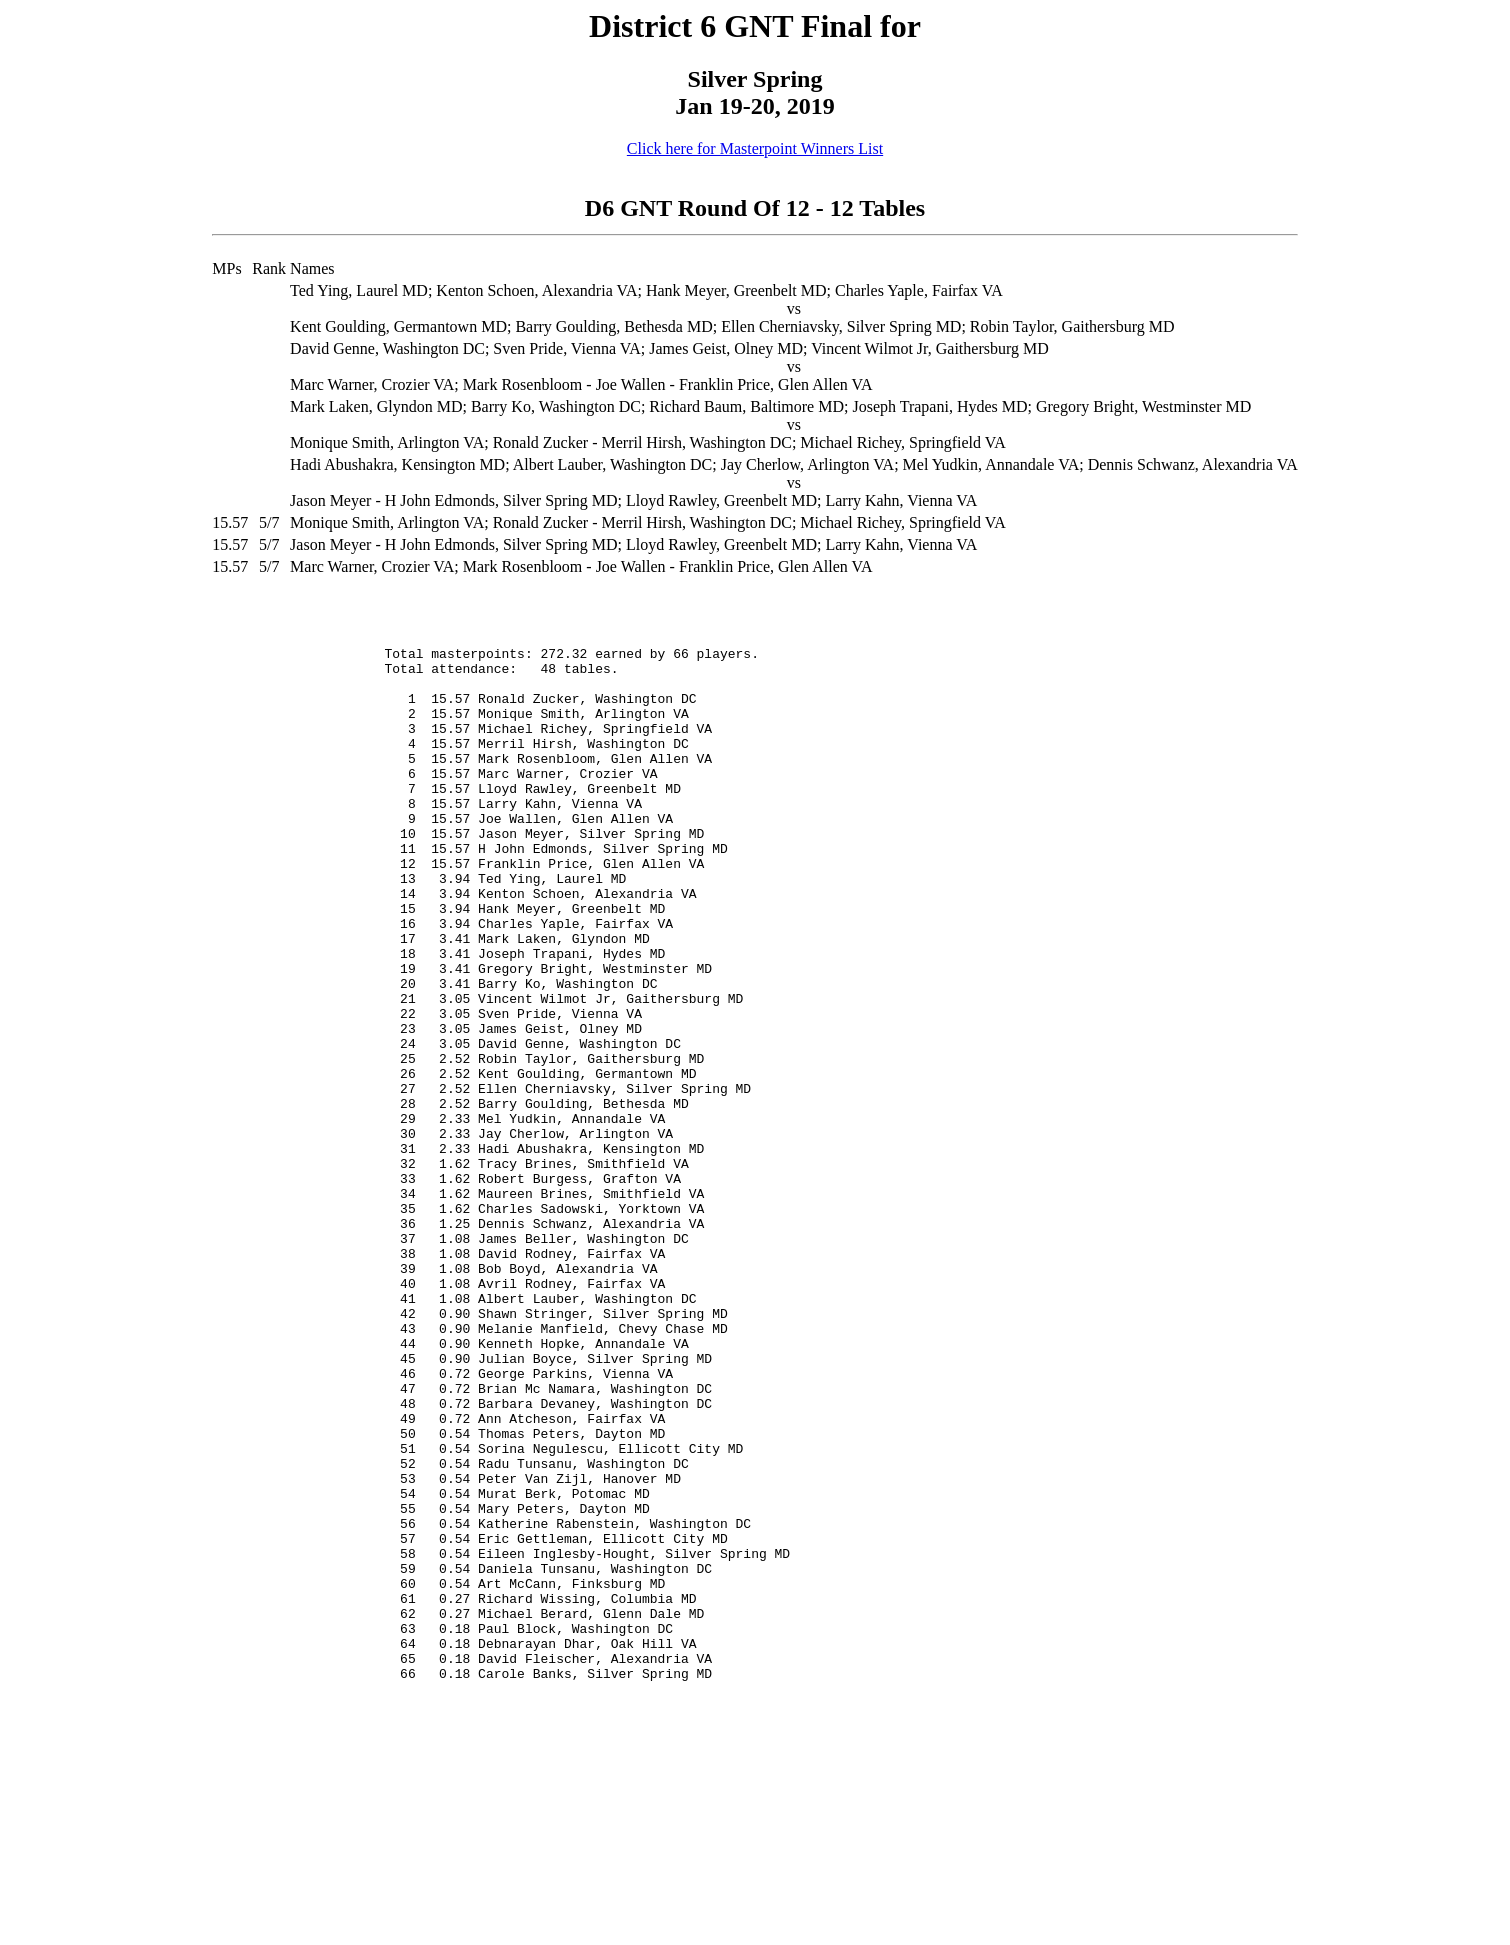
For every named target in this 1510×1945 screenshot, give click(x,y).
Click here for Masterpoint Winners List (755, 148)
